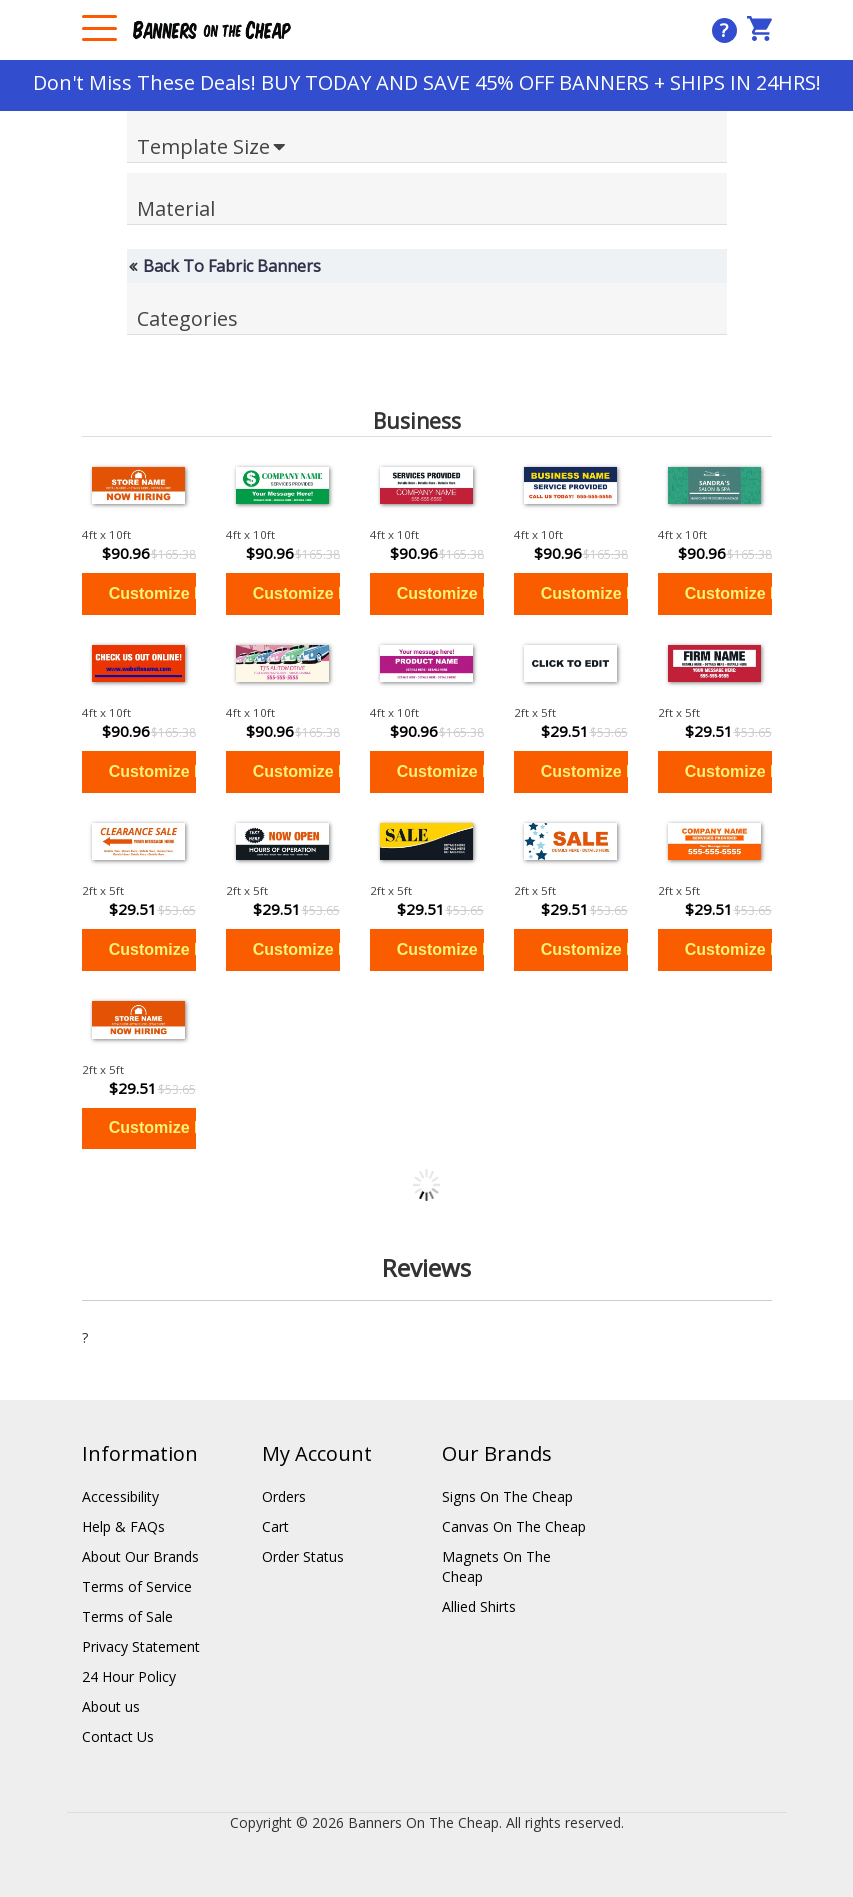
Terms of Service (137, 1586)
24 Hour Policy (129, 1676)
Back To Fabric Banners (232, 266)
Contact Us (118, 1736)
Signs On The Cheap (507, 1496)
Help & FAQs (123, 1526)
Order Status (303, 1556)
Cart (275, 1526)
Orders (284, 1496)
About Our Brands (140, 1556)
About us (111, 1706)
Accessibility (120, 1496)
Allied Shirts (479, 1606)
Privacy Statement (141, 1646)
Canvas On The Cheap (514, 1526)
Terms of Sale (127, 1616)
